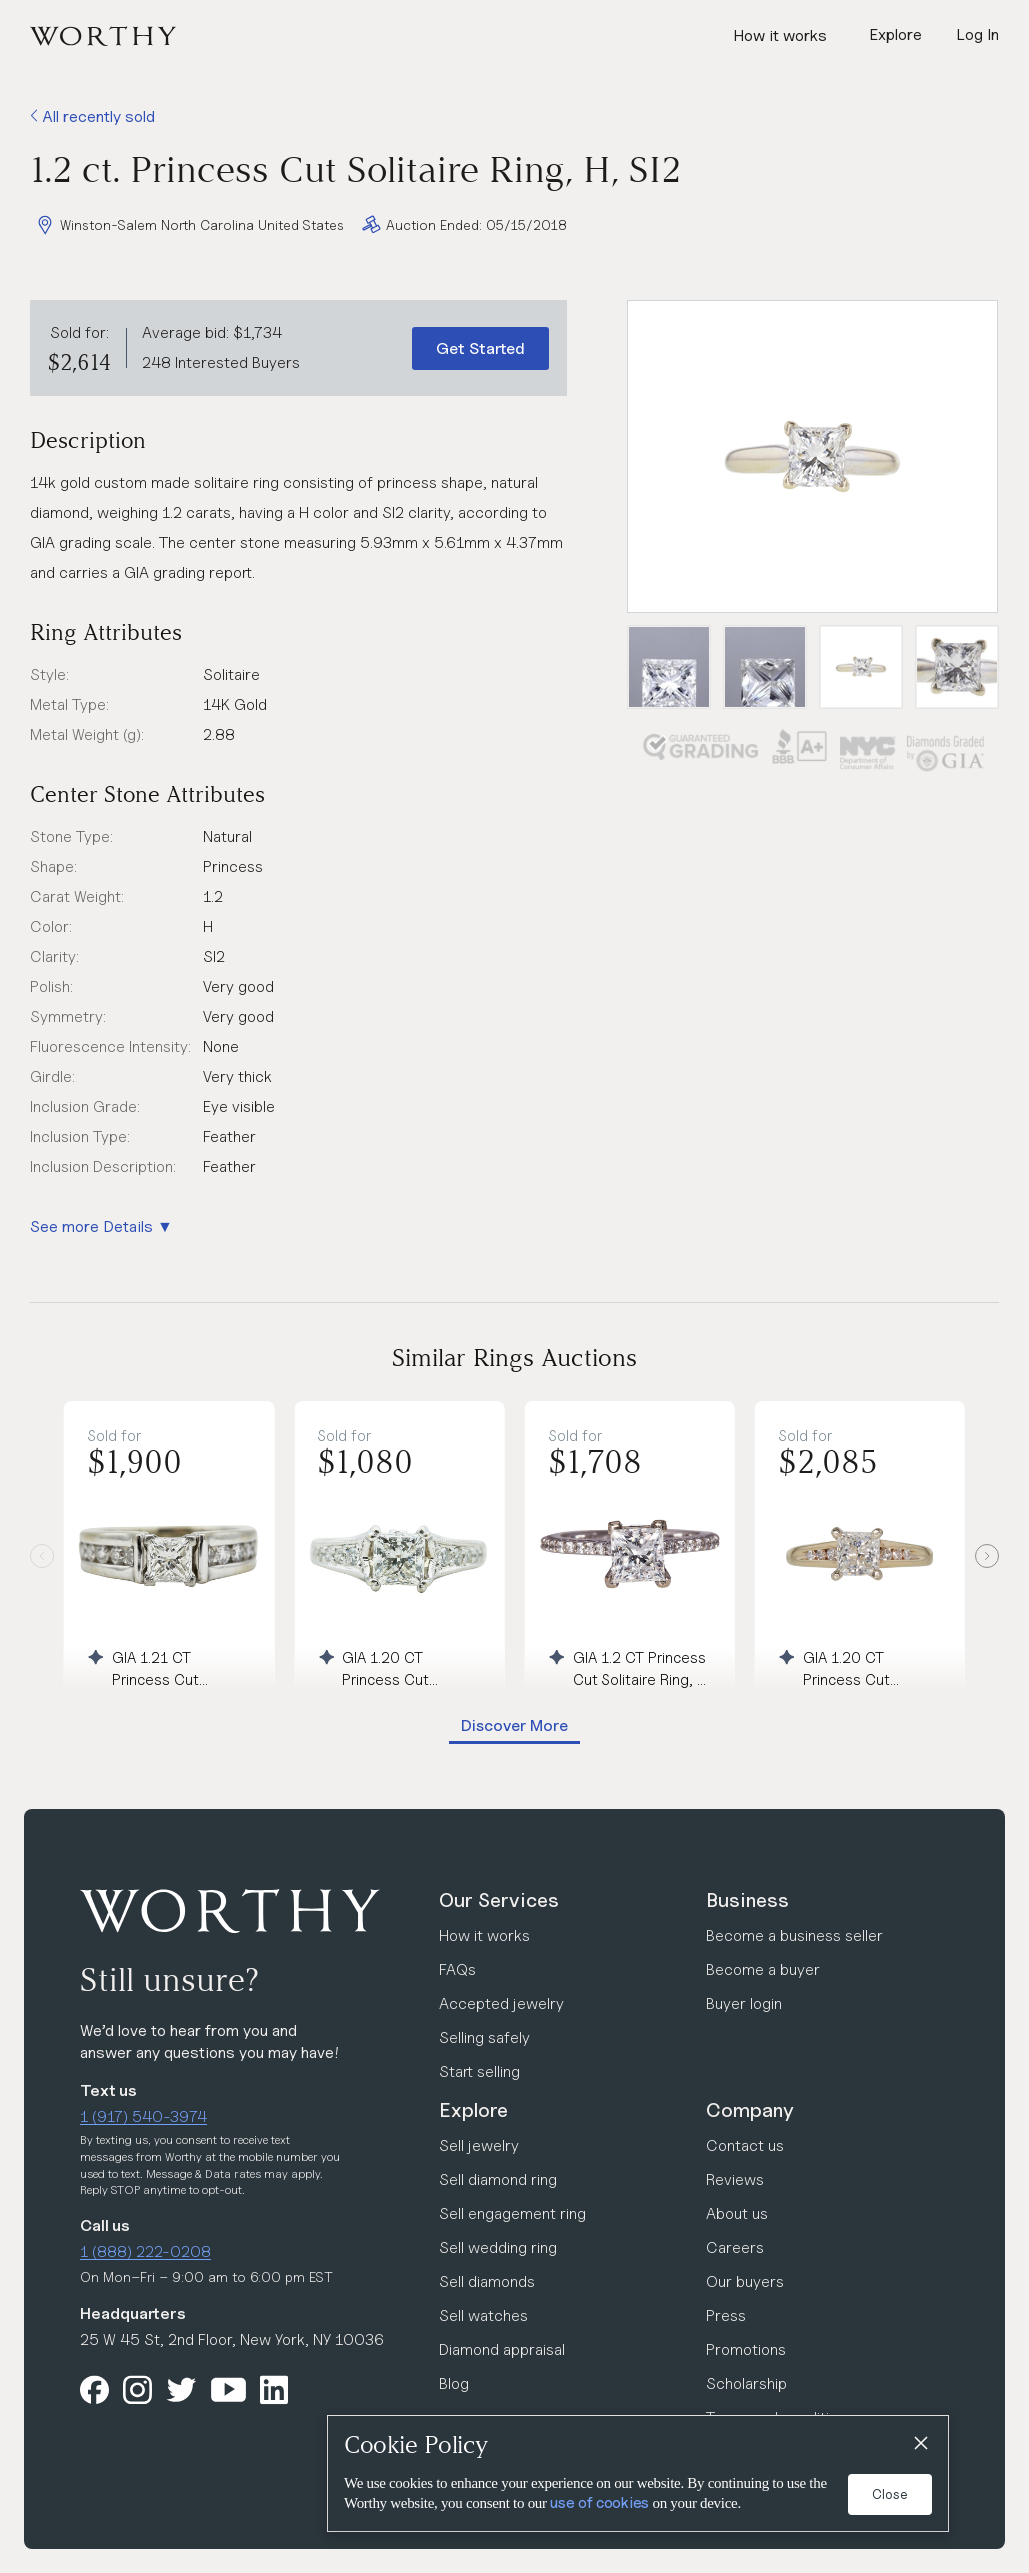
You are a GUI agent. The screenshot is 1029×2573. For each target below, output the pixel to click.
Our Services (499, 1900)
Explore (473, 2110)
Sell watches (483, 2315)
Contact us (745, 2145)
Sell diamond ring (498, 2179)
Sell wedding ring (498, 2247)
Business (747, 1900)
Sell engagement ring (512, 2213)
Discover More (514, 1725)
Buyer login (744, 2003)
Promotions (746, 2349)
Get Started (480, 348)
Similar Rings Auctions (514, 1357)
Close (890, 2494)
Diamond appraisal (502, 2349)
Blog (454, 2383)
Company (750, 2110)
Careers (735, 2247)
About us (737, 2213)
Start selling (479, 2071)
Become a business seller (794, 1935)
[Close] (920, 2444)
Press (726, 2315)
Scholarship (746, 2383)
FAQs (457, 1969)
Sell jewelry (479, 2145)
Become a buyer (763, 1969)
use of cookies (599, 2503)
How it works (780, 35)
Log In (977, 34)
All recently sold (92, 116)
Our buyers (745, 2281)
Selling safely (484, 2037)
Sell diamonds (487, 2281)
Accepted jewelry (501, 2003)
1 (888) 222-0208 (145, 2251)
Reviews (735, 2179)
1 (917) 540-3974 (143, 2116)
